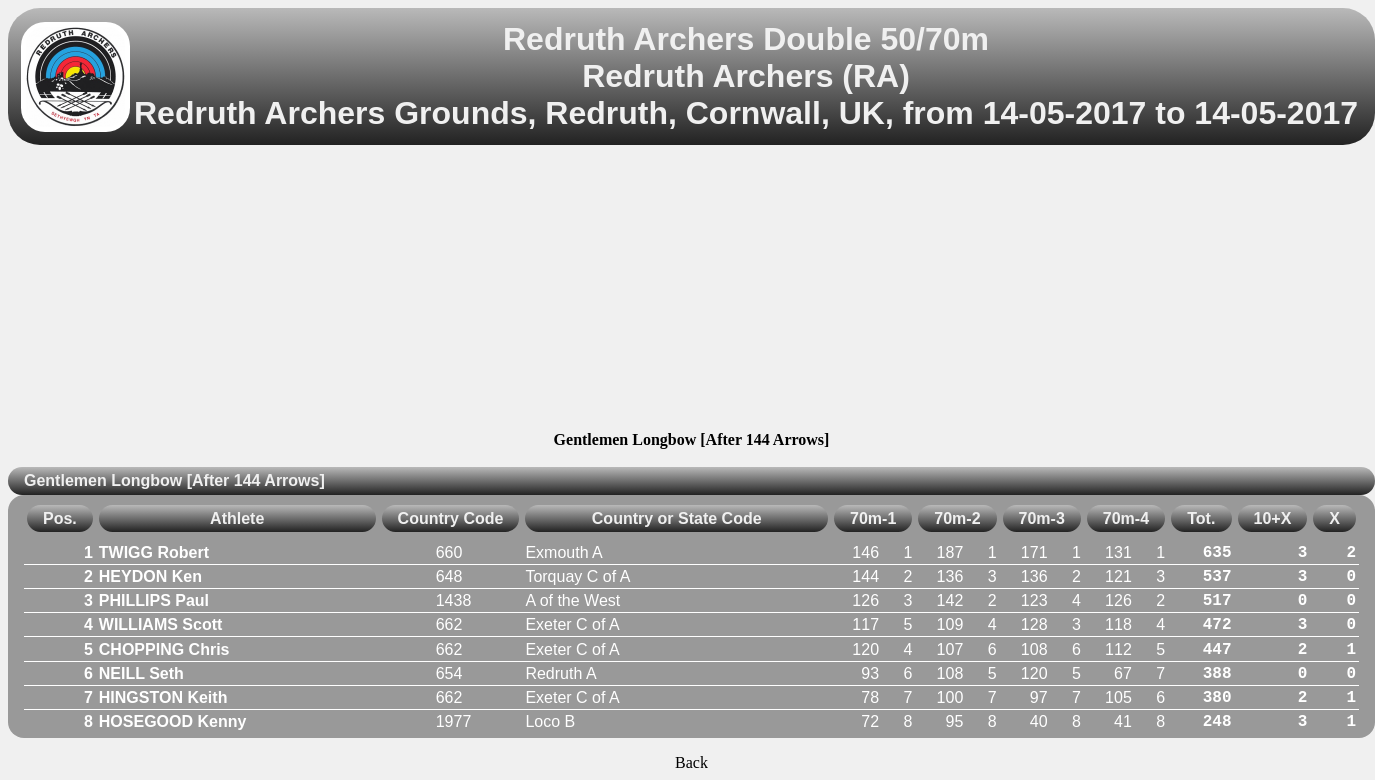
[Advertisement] (692, 291)
